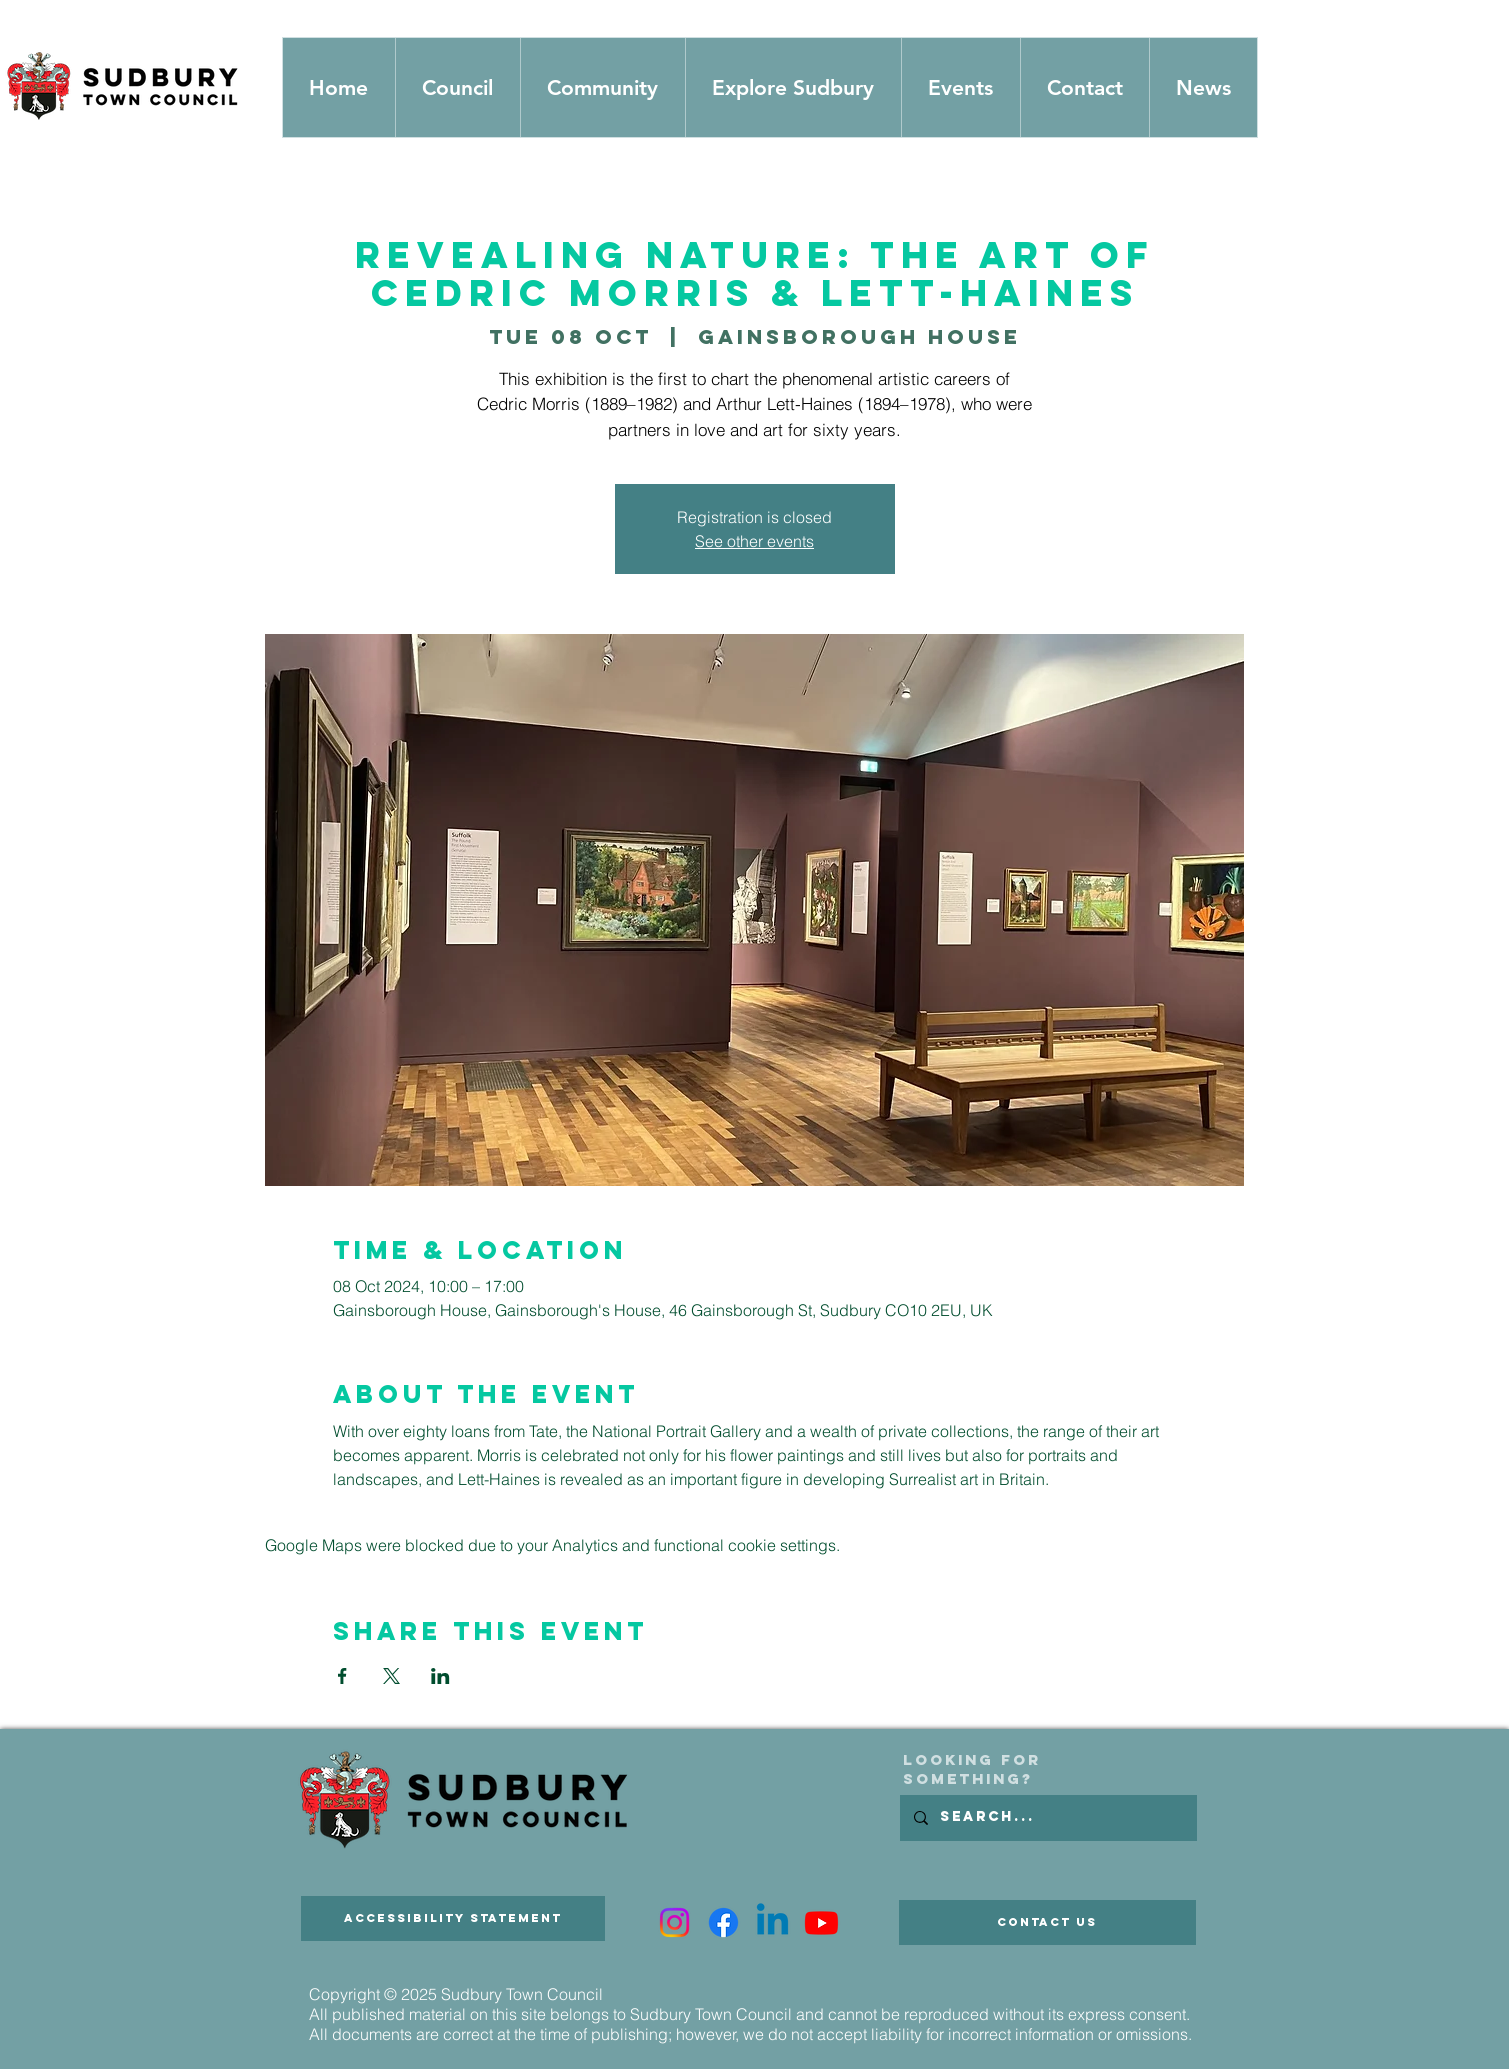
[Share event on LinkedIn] (440, 1676)
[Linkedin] (772, 1922)
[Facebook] (723, 1922)
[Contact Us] (1047, 1922)
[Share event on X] (391, 1676)
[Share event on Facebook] (342, 1676)
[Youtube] (821, 1922)
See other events (754, 541)
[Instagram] (674, 1922)
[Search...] (1047, 1818)
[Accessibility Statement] (453, 1918)
